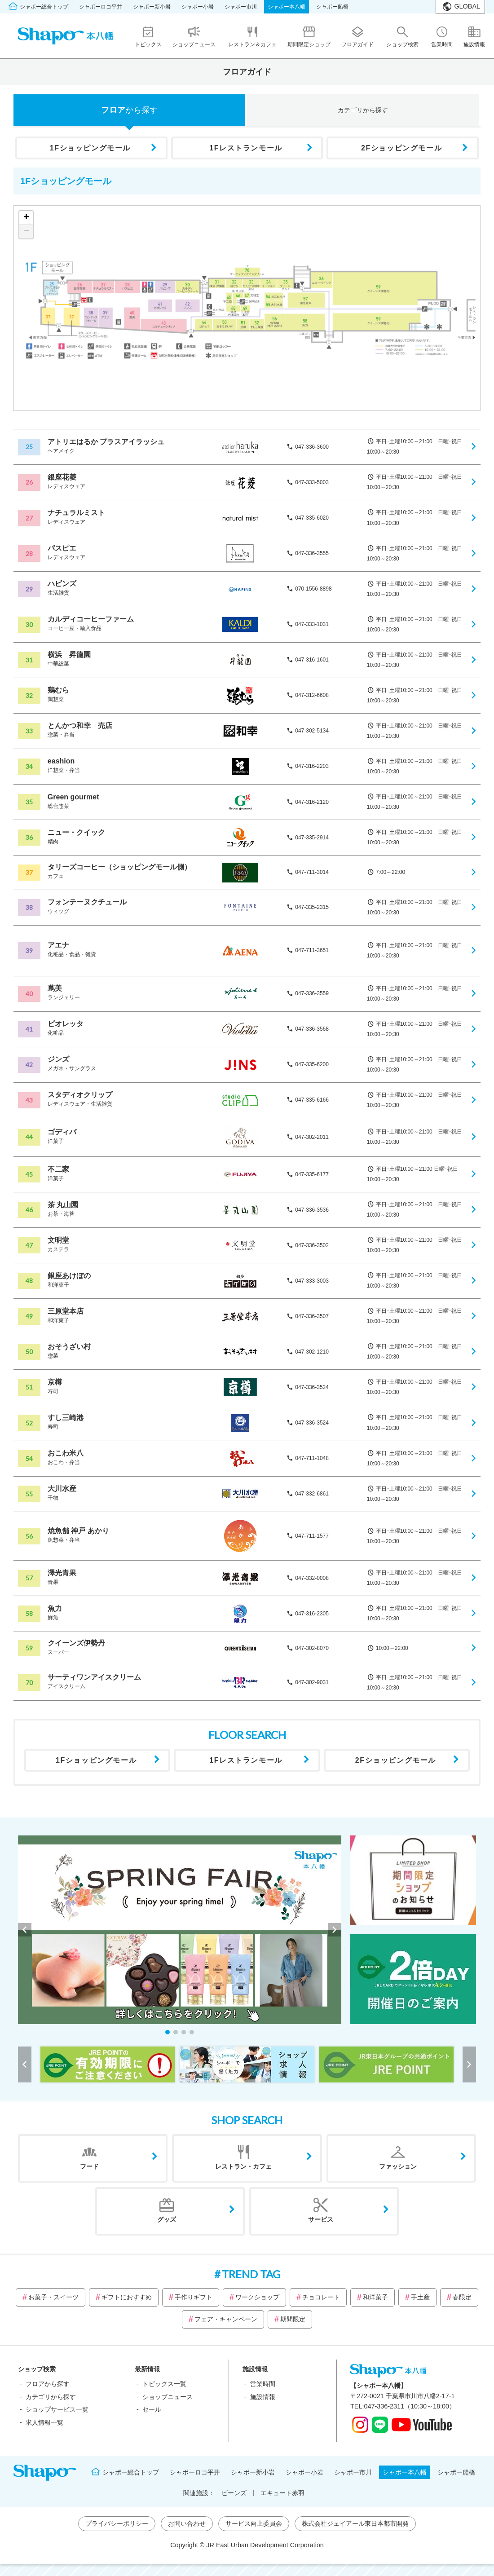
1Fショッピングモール (90, 148)
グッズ (166, 2219)
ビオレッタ (66, 1024)
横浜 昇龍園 (69, 654)
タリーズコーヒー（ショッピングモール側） (119, 867)
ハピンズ (62, 583)
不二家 (58, 1169)
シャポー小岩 (197, 7)
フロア (129, 110)
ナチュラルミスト (76, 512)
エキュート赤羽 (282, 2493)
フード (89, 2166)
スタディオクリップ (80, 1094)
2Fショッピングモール (401, 148)
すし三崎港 (66, 1417)
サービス (320, 2219)
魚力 (55, 1608)
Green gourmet (73, 797)
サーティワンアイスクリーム (94, 1677)
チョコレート (321, 2297)
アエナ (58, 945)
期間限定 (292, 2319)
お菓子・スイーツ (53, 2297)
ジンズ (58, 1059)
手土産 (420, 2297)
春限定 (462, 2297)
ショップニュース (167, 2396)
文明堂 (58, 1240)
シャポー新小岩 (152, 7)
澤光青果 (62, 1573)
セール (151, 2409)
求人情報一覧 (44, 2422)
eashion (61, 761)
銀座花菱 (62, 477)
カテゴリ (363, 110)
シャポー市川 (241, 7)
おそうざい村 (69, 1346)
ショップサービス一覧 (57, 2409)
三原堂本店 (66, 1311)
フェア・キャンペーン (225, 2319)
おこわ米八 (66, 1453)
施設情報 (262, 2396)
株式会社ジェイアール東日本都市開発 (355, 2523)
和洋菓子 (375, 2297)
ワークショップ (257, 2297)
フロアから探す (48, 2383)
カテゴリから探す (51, 2396)
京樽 (55, 1382)
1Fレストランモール (245, 148)
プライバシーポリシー (116, 2523)
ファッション (398, 2166)
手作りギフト (193, 2297)
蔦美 (55, 988)
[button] (167, 2032)
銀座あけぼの (69, 1275)
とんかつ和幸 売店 (80, 725)
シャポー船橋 (332, 7)
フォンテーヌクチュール (87, 902)
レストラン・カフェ (243, 2166)
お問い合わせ (187, 2523)
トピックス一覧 (164, 2383)
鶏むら (58, 690)
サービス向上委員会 (253, 2523)
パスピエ (62, 548)
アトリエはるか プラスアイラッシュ (106, 442)
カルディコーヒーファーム (91, 619)
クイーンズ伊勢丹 (76, 1643)
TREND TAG (251, 2273)
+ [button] (26, 218)
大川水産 (62, 1488)
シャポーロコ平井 (100, 7)
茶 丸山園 (63, 1205)
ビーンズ (234, 2493)
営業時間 (262, 2383)
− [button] (26, 231)
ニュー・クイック (76, 832)
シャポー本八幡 (286, 7)
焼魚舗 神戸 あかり (78, 1531)
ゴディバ (62, 1132)
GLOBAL (467, 6)
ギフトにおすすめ (126, 2297)
